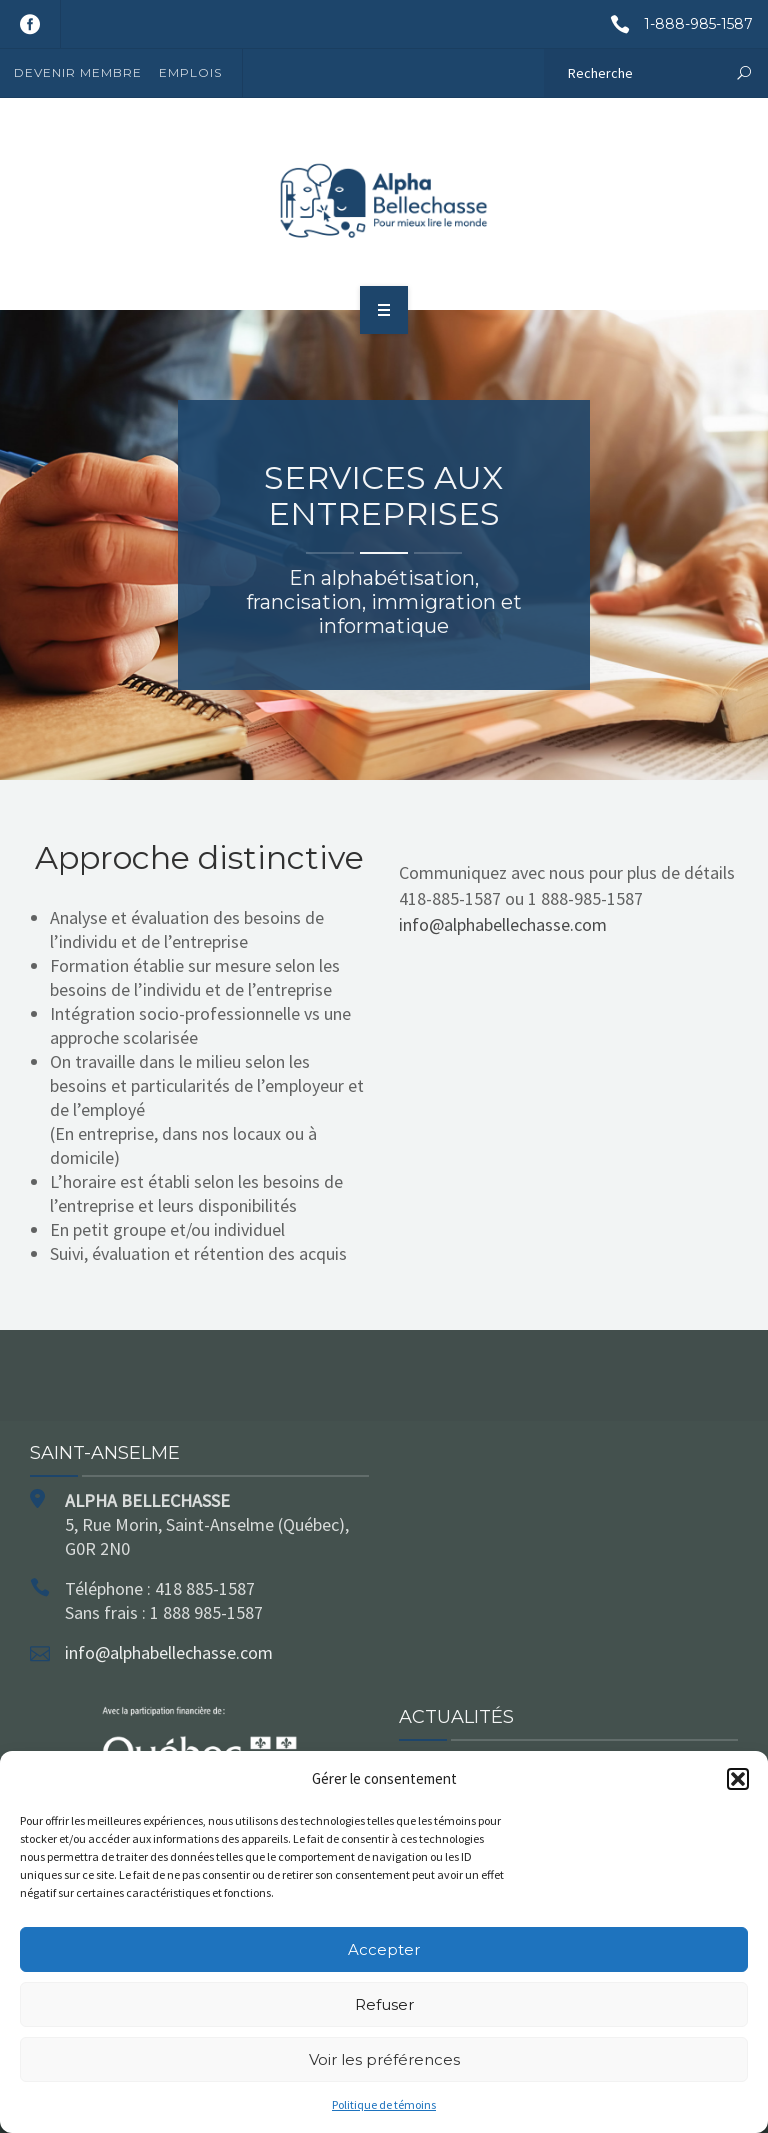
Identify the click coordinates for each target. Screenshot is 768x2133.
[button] (738, 1779)
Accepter (384, 1949)
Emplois (190, 72)
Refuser (384, 2004)
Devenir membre (78, 72)
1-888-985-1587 (674, 24)
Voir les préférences (384, 2059)
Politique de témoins (384, 2104)
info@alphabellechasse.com (503, 924)
